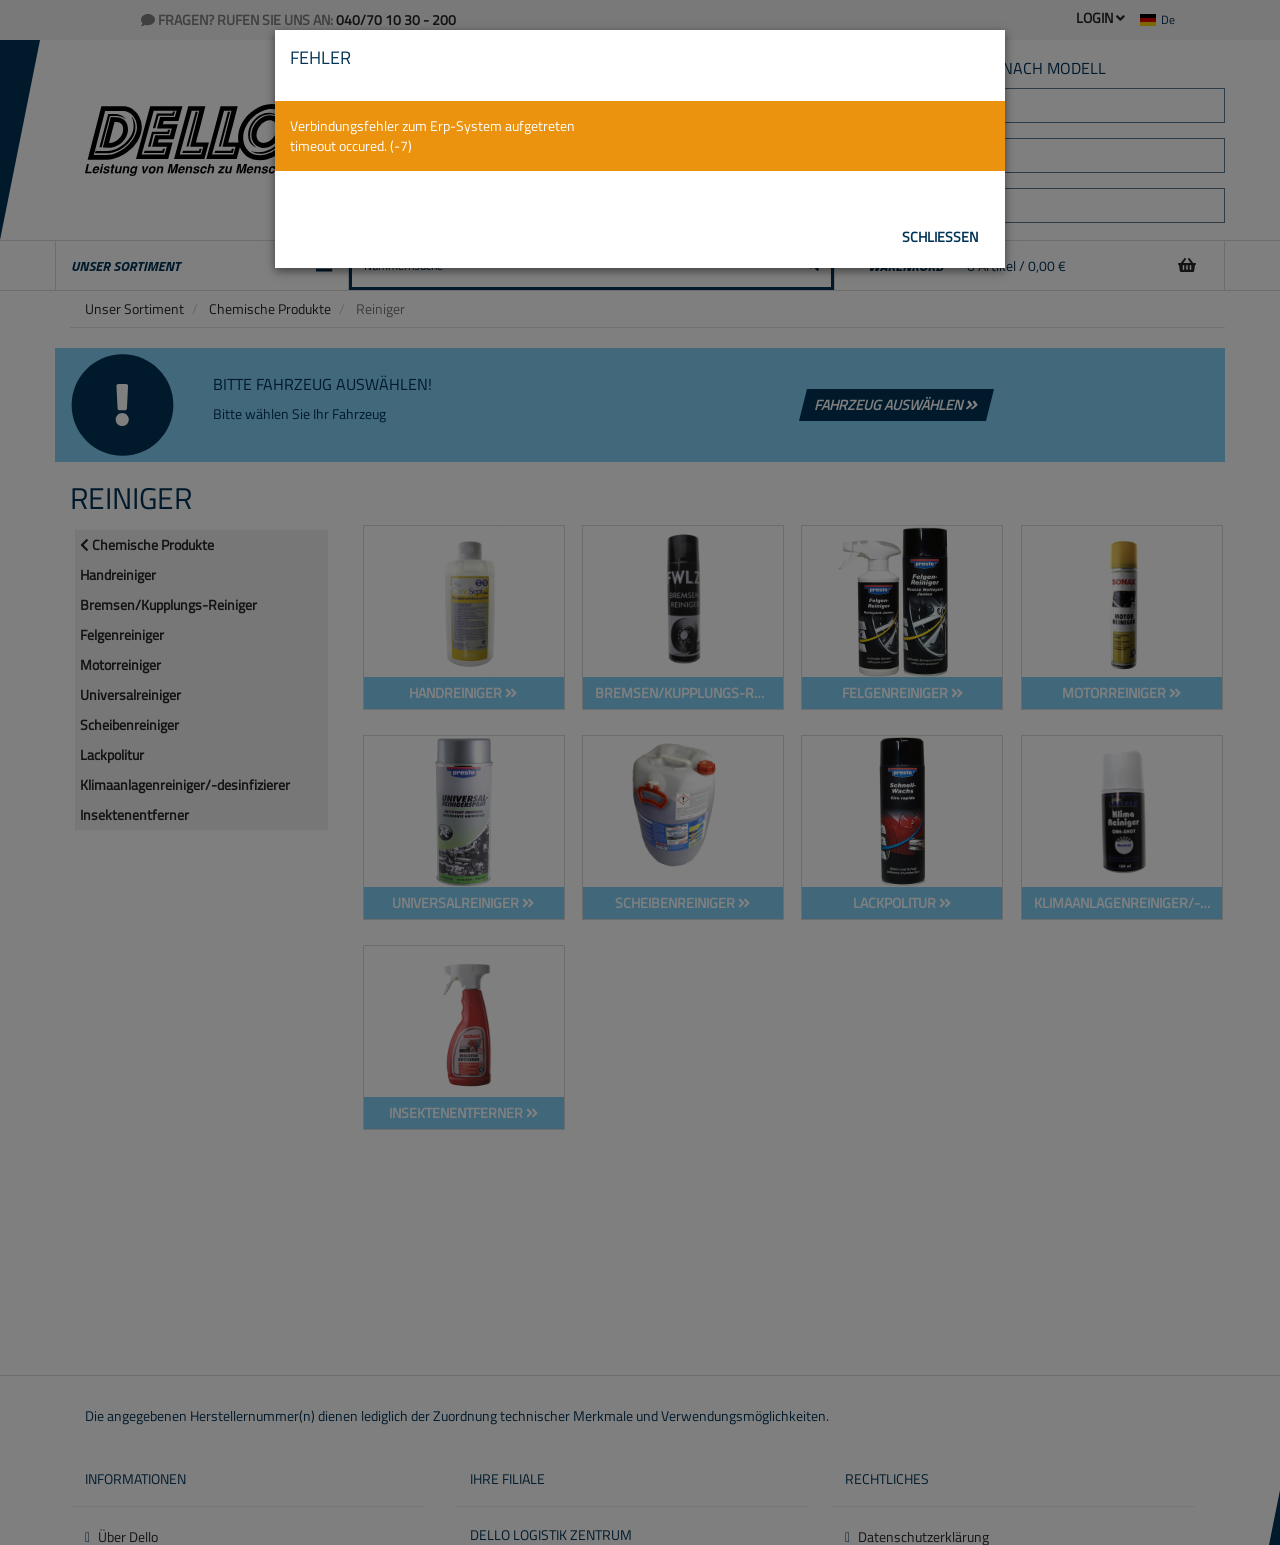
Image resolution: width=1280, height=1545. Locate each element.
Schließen (940, 236)
